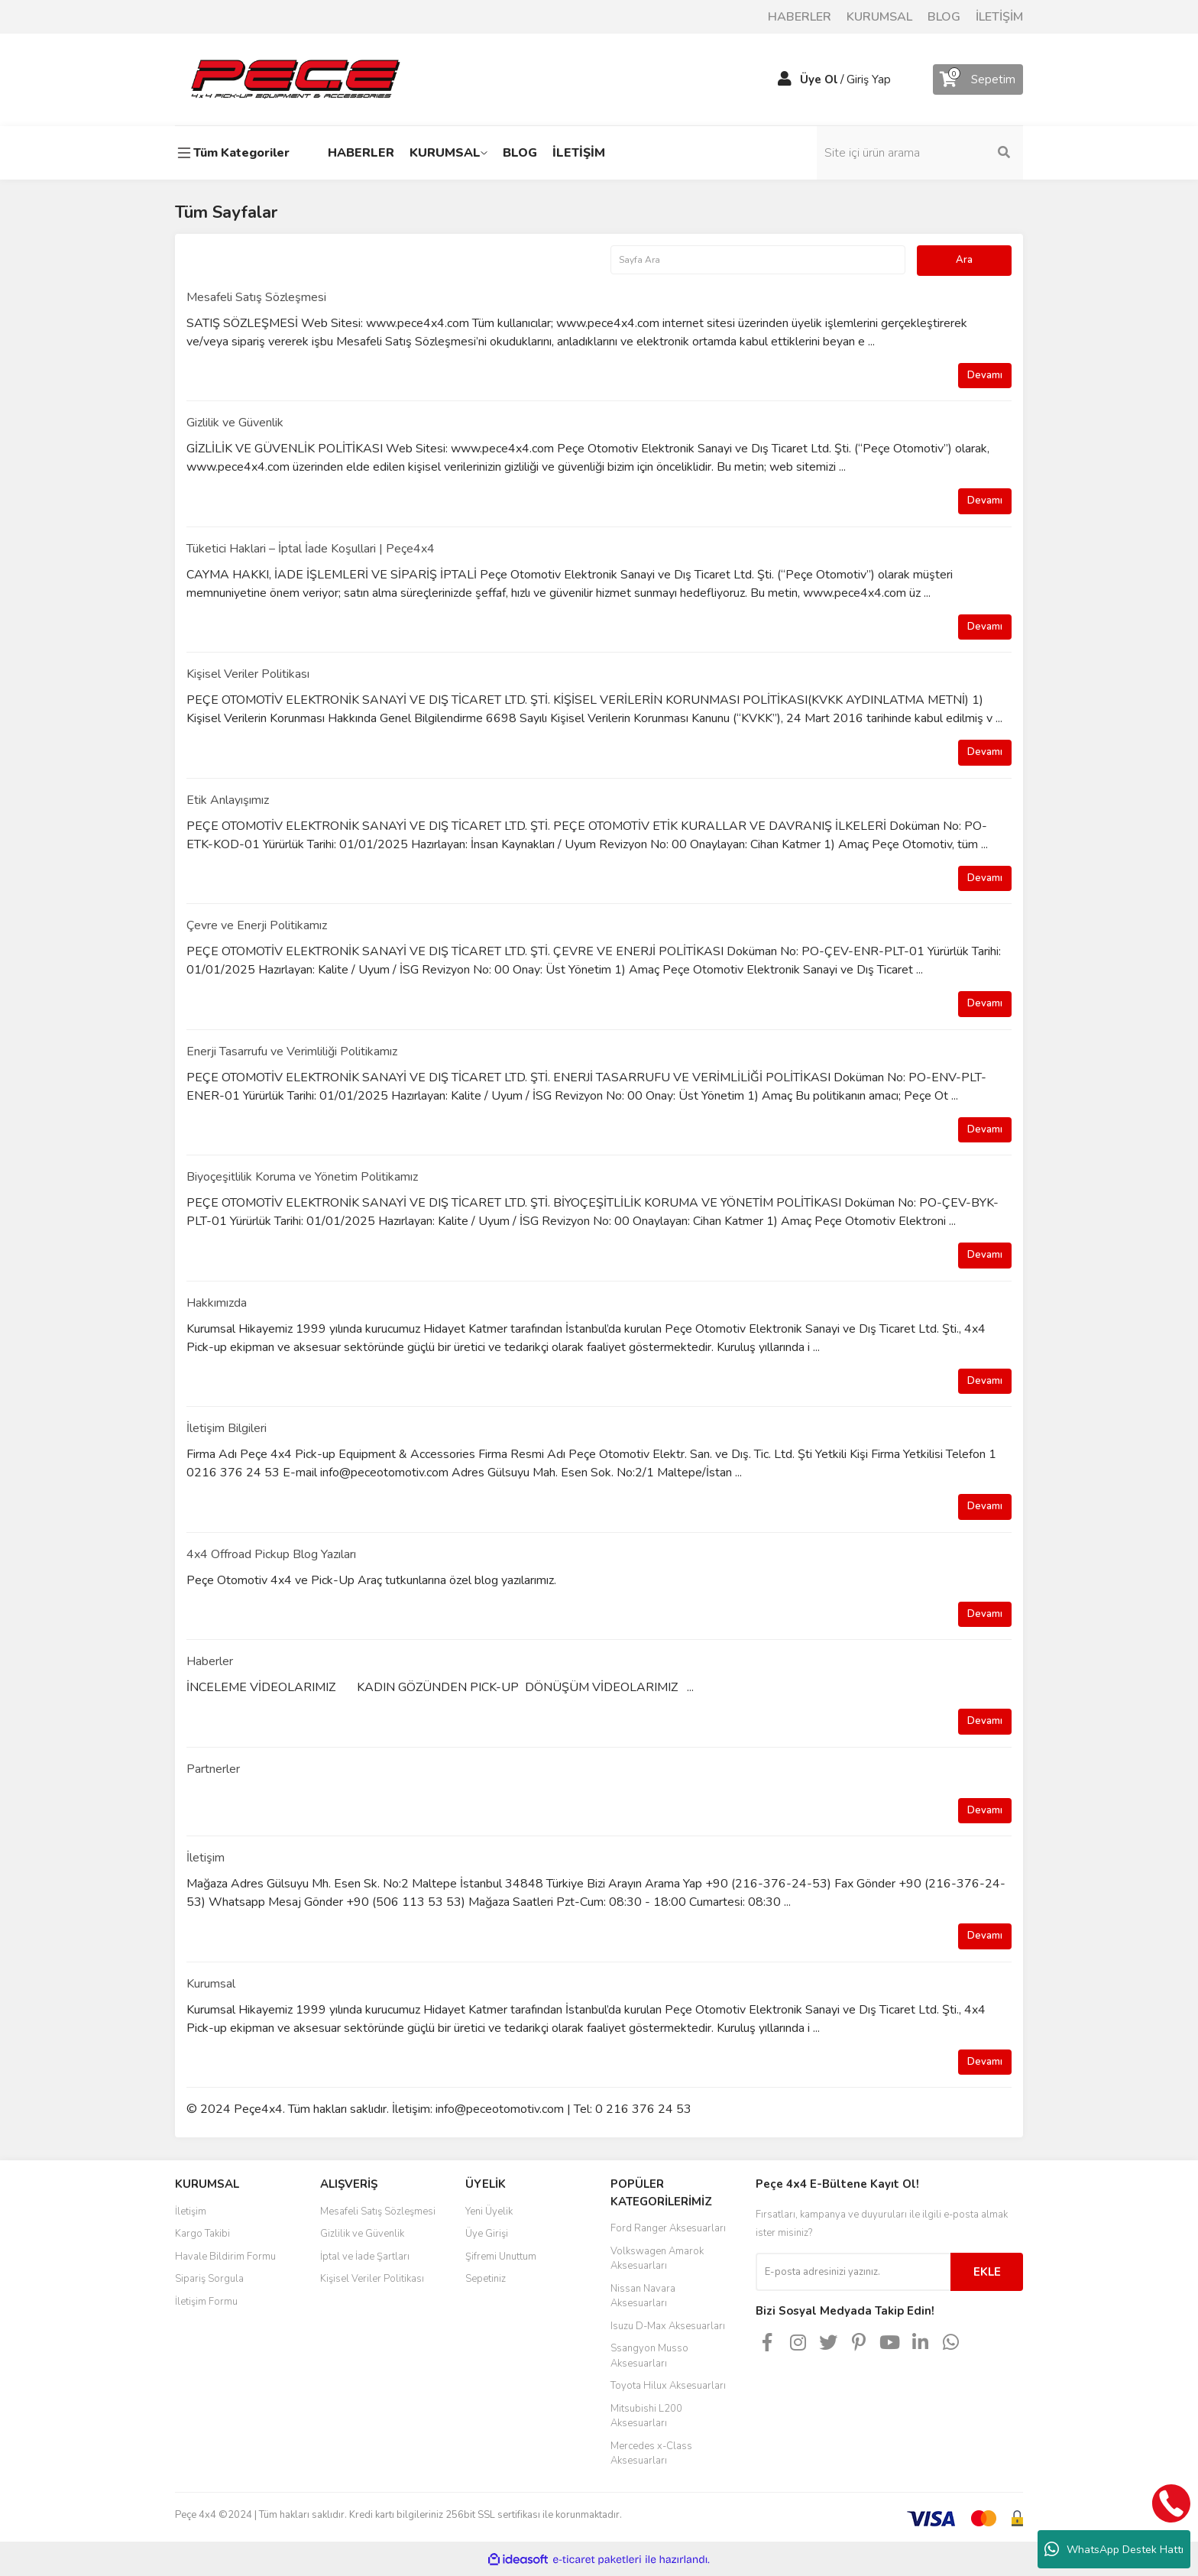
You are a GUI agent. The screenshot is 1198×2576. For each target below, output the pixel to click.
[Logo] (295, 78)
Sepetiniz (485, 2279)
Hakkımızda (216, 1302)
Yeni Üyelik (489, 2211)
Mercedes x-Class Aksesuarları (651, 2453)
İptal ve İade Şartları (365, 2256)
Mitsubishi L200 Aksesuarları (646, 2416)
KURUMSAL (879, 16)
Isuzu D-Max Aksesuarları (667, 2326)
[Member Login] (785, 79)
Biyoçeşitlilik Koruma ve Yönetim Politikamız (302, 1176)
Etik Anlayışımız (227, 800)
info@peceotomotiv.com (499, 2109)
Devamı (984, 375)
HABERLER (799, 16)
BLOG (944, 16)
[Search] (920, 153)
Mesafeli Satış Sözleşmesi (256, 297)
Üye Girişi (486, 2234)
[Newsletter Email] (853, 2272)
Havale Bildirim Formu (225, 2256)
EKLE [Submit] (987, 2272)
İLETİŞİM (999, 16)
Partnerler (213, 1769)
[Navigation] (236, 153)
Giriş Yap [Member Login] (869, 79)
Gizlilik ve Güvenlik (234, 422)
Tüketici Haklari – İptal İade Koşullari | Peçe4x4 (310, 548)
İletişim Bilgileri (226, 1428)
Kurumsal (210, 1983)
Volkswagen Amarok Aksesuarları (657, 2258)
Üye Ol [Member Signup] (819, 79)
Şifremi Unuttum (500, 2256)
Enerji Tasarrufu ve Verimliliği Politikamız (291, 1051)
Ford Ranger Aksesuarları (668, 2228)
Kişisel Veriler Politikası (247, 674)
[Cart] (978, 79)
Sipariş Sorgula (209, 2279)
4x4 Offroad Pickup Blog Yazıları (271, 1554)
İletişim (205, 1857)
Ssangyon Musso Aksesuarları (649, 2355)
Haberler (209, 1661)
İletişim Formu (206, 2302)
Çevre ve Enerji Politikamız (256, 925)
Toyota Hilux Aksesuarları (668, 2386)
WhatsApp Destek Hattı (1113, 2549)
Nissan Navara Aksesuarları (642, 2296)
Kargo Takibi (202, 2234)
